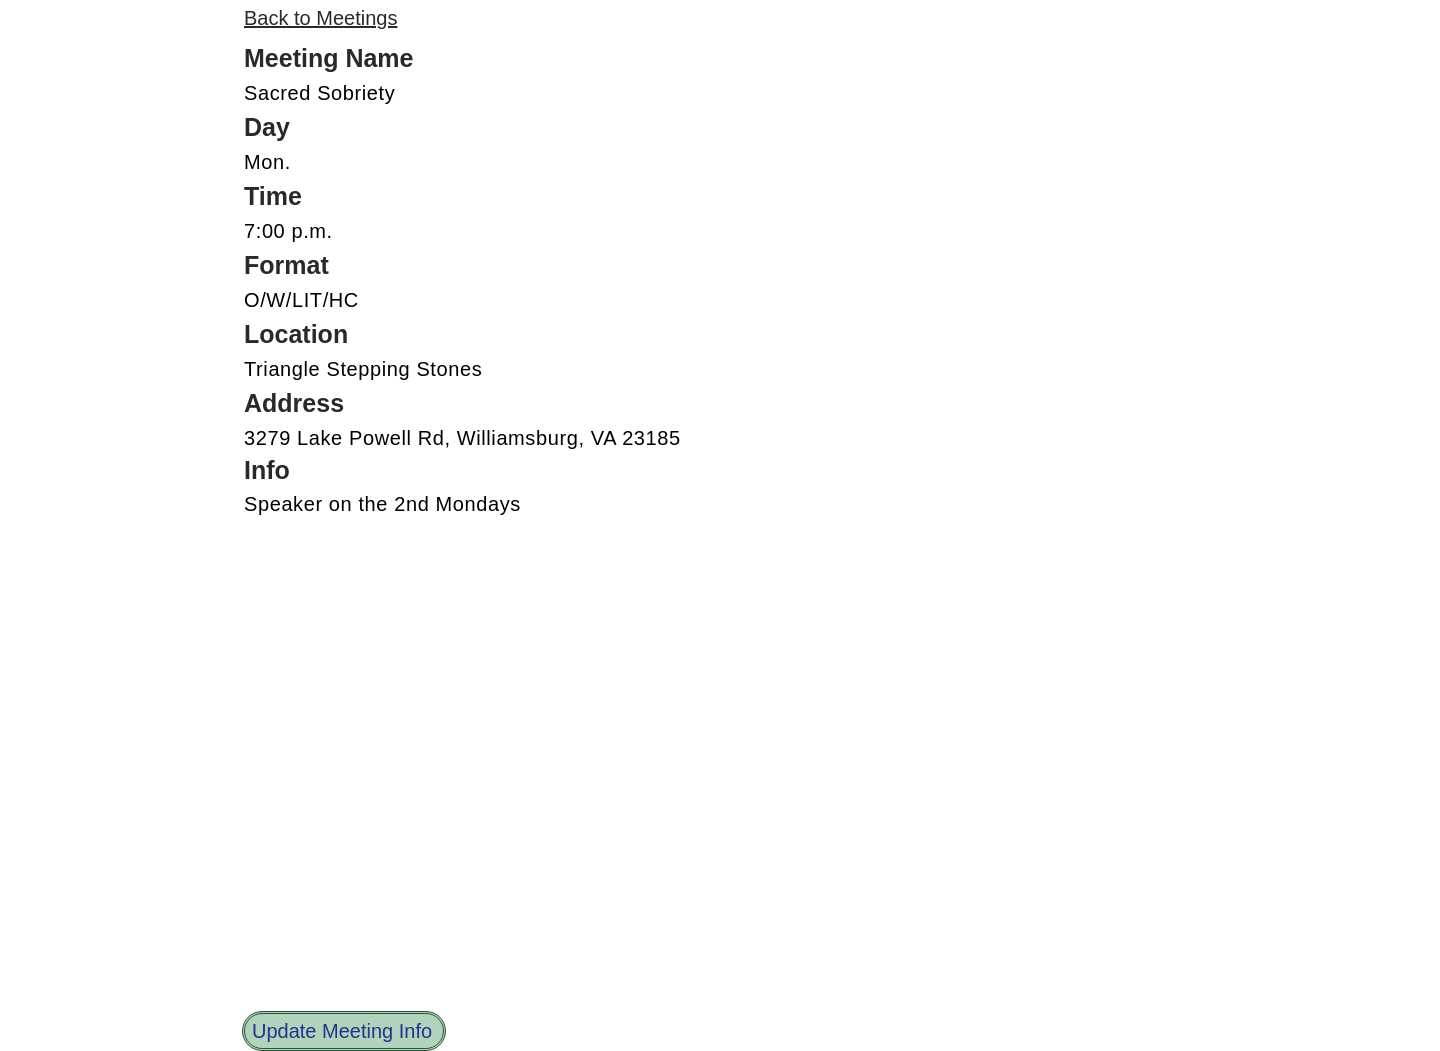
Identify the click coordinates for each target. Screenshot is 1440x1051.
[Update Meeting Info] (344, 1031)
